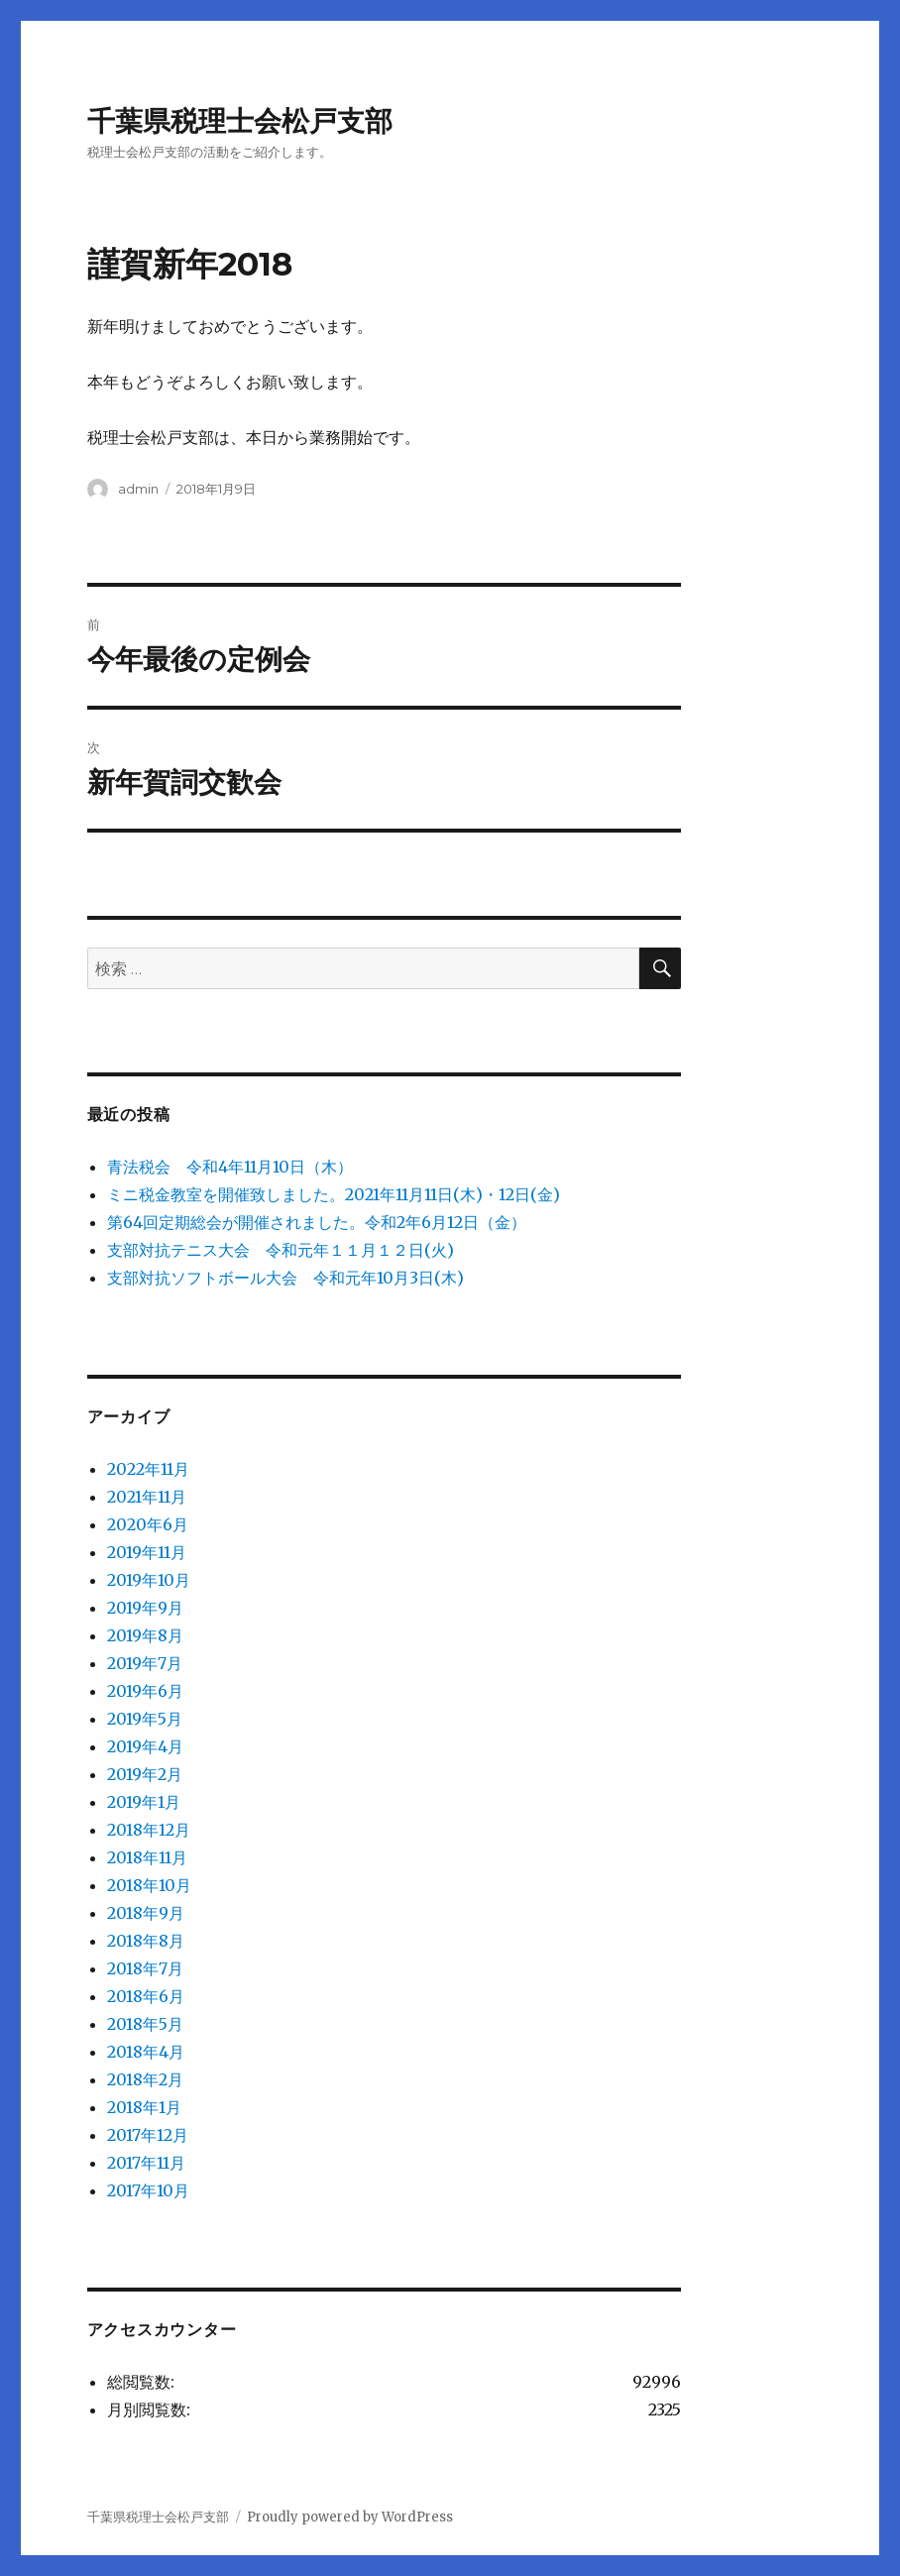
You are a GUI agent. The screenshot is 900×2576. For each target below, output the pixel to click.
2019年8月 (145, 1635)
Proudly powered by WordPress (350, 2517)
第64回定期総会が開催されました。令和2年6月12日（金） (316, 1222)
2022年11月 (148, 1469)
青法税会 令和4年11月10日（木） (230, 1166)
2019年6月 (145, 1691)
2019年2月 (144, 1774)
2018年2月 (145, 2079)
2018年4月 (145, 2052)
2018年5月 (145, 2024)
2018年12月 (148, 1830)
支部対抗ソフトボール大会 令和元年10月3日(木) (285, 1278)
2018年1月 (144, 2107)
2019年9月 (145, 1608)
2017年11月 (146, 2163)
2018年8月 (145, 1941)
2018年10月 (149, 1885)
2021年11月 (146, 1497)
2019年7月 (144, 1663)
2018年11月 (147, 1857)
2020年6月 (147, 1524)
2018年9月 (145, 1913)
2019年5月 (144, 1719)
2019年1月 (143, 1802)
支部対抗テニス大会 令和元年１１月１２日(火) (280, 1250)
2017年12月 (147, 2135)
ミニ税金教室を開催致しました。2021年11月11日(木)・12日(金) (333, 1194)
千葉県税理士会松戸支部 (240, 121)
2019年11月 (146, 1552)
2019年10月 (148, 1580)
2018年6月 (145, 1996)
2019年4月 (145, 1746)
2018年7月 (145, 1968)
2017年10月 (148, 2190)
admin (138, 489)
